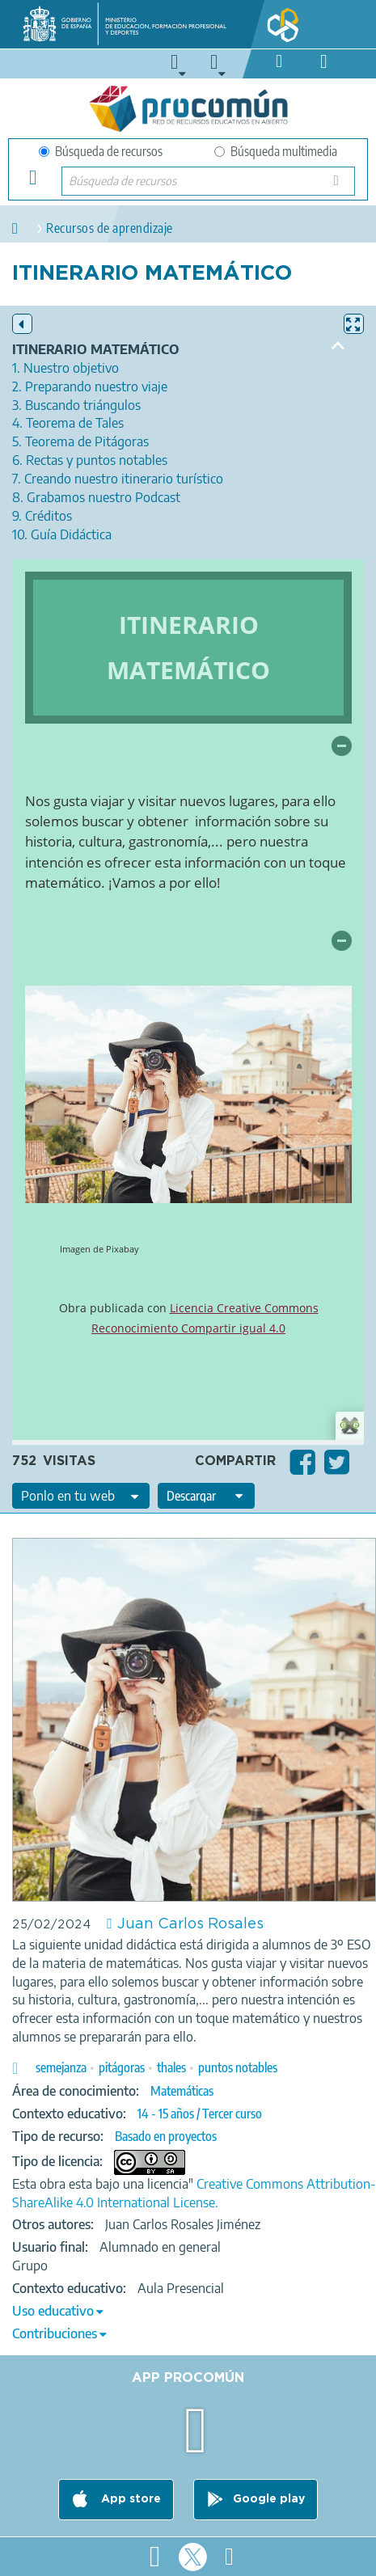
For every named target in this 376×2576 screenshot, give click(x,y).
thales (171, 2067)
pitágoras (122, 2067)
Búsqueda (341, 185)
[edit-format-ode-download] (206, 1496)
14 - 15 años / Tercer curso (199, 2113)
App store (129, 2499)
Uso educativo (53, 2311)
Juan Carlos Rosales (190, 1924)
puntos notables (237, 2067)
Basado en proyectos (166, 2136)
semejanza (61, 2067)
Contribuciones (54, 2333)
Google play (269, 2499)
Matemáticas (181, 2091)
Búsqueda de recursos (101, 151)
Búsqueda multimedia (275, 151)
